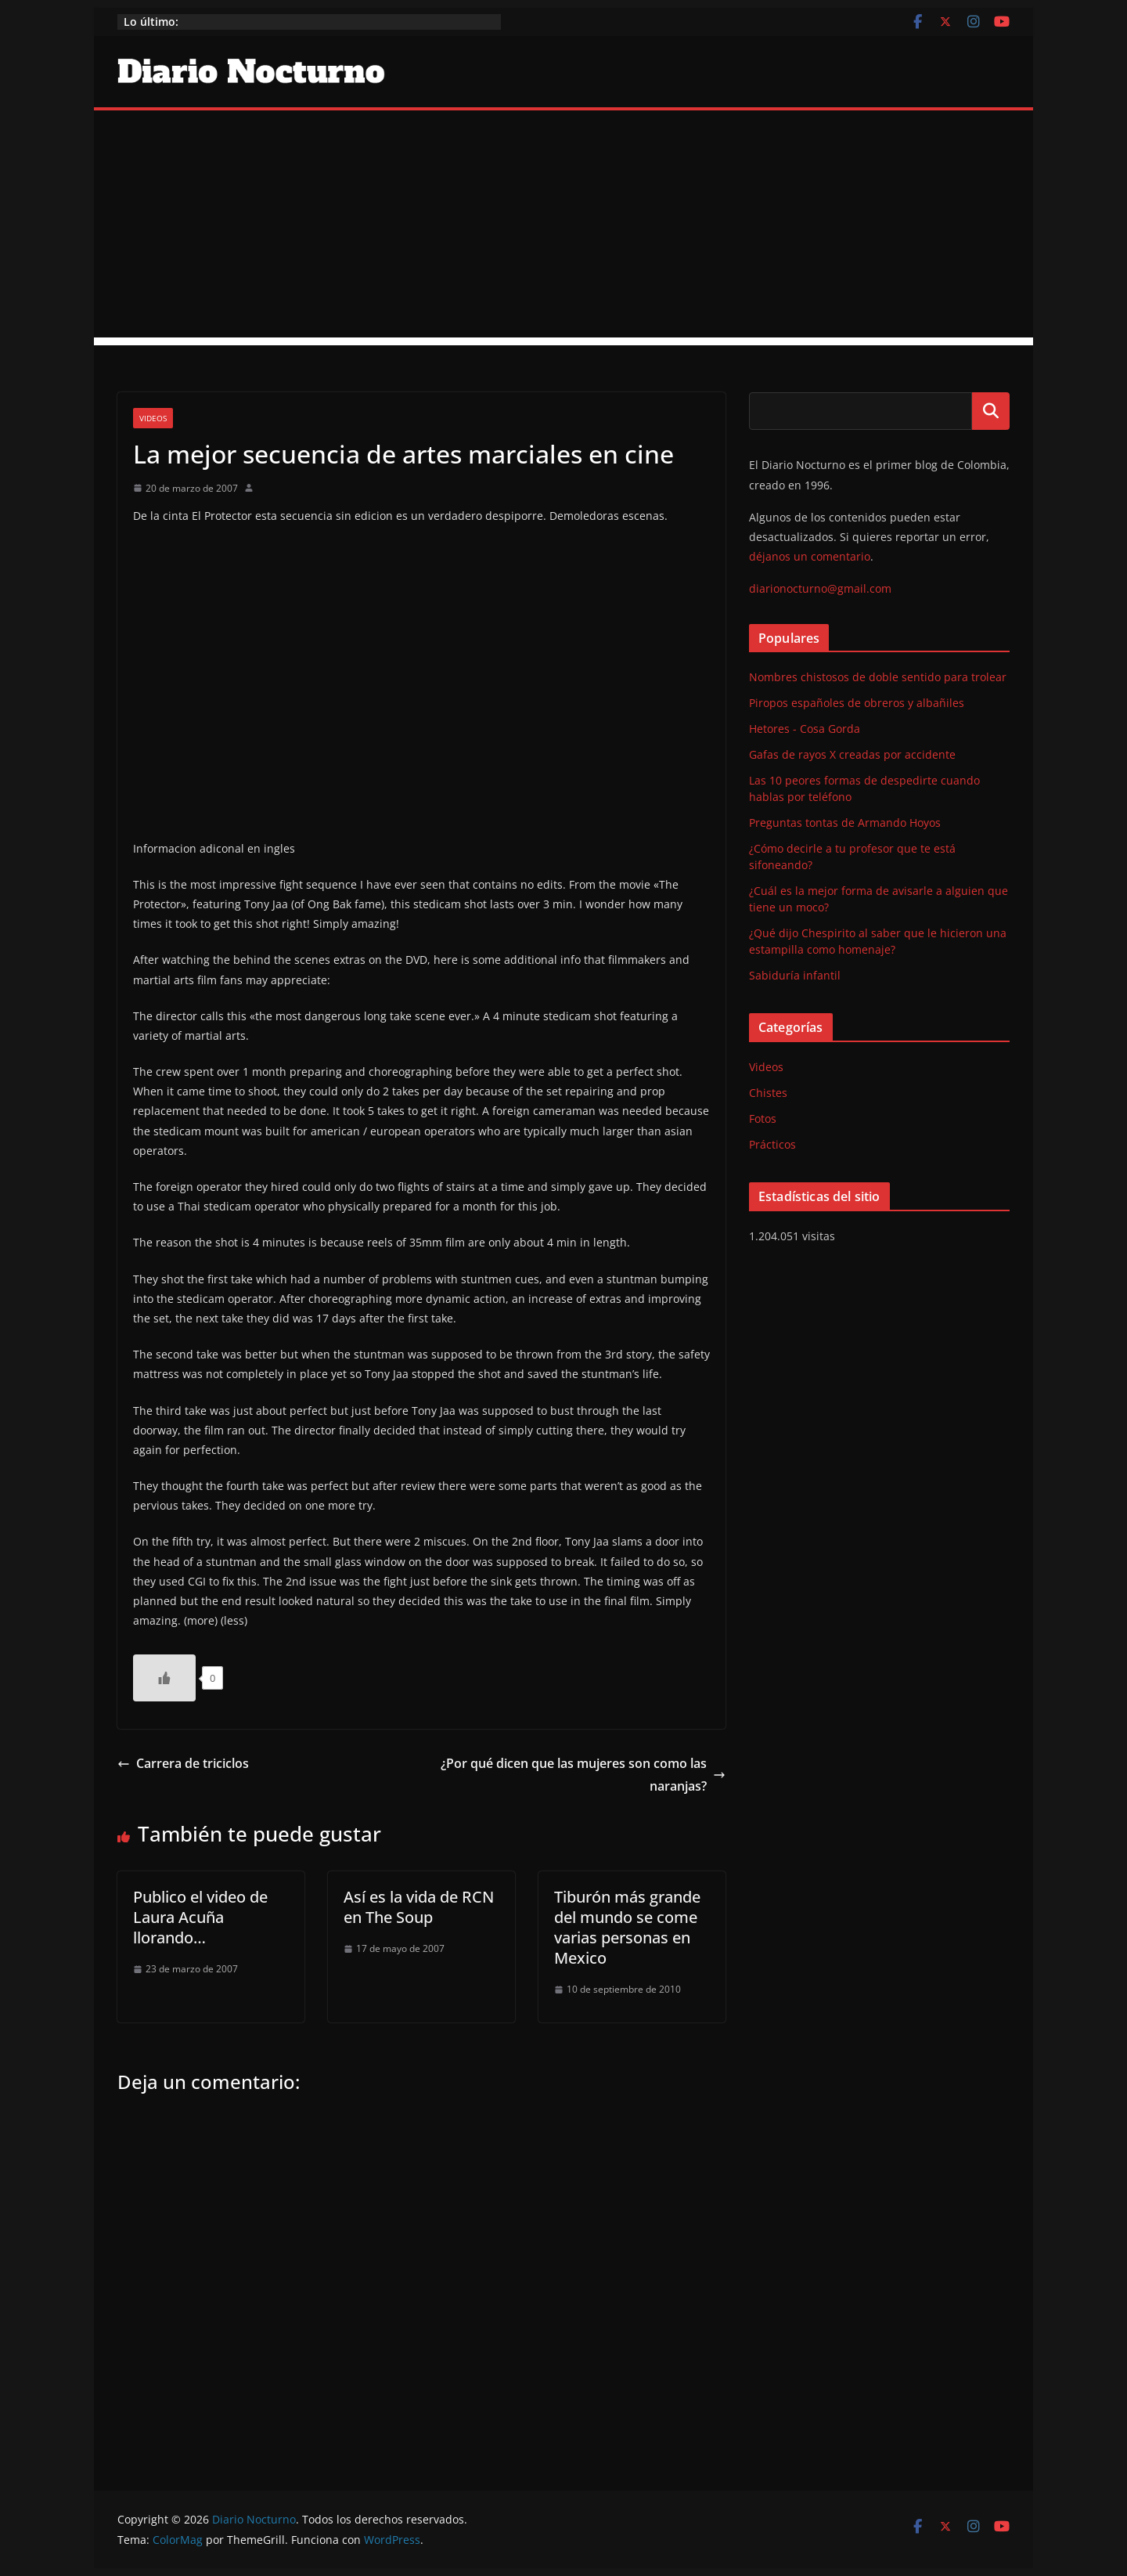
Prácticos (772, 1144)
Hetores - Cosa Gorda (804, 728)
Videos (153, 418)
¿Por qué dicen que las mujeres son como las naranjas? (583, 1775)
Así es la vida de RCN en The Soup (419, 1907)
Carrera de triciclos (183, 1763)
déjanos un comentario (809, 556)
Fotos (762, 1118)
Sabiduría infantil (795, 975)
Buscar (991, 411)
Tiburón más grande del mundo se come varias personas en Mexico (627, 1927)
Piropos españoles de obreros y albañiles (856, 702)
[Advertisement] (563, 227)
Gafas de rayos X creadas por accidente (852, 754)
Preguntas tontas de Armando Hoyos (845, 822)
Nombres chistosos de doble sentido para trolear (877, 676)
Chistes (768, 1092)
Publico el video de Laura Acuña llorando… (200, 1917)
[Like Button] (164, 1677)
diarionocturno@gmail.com (820, 588)
